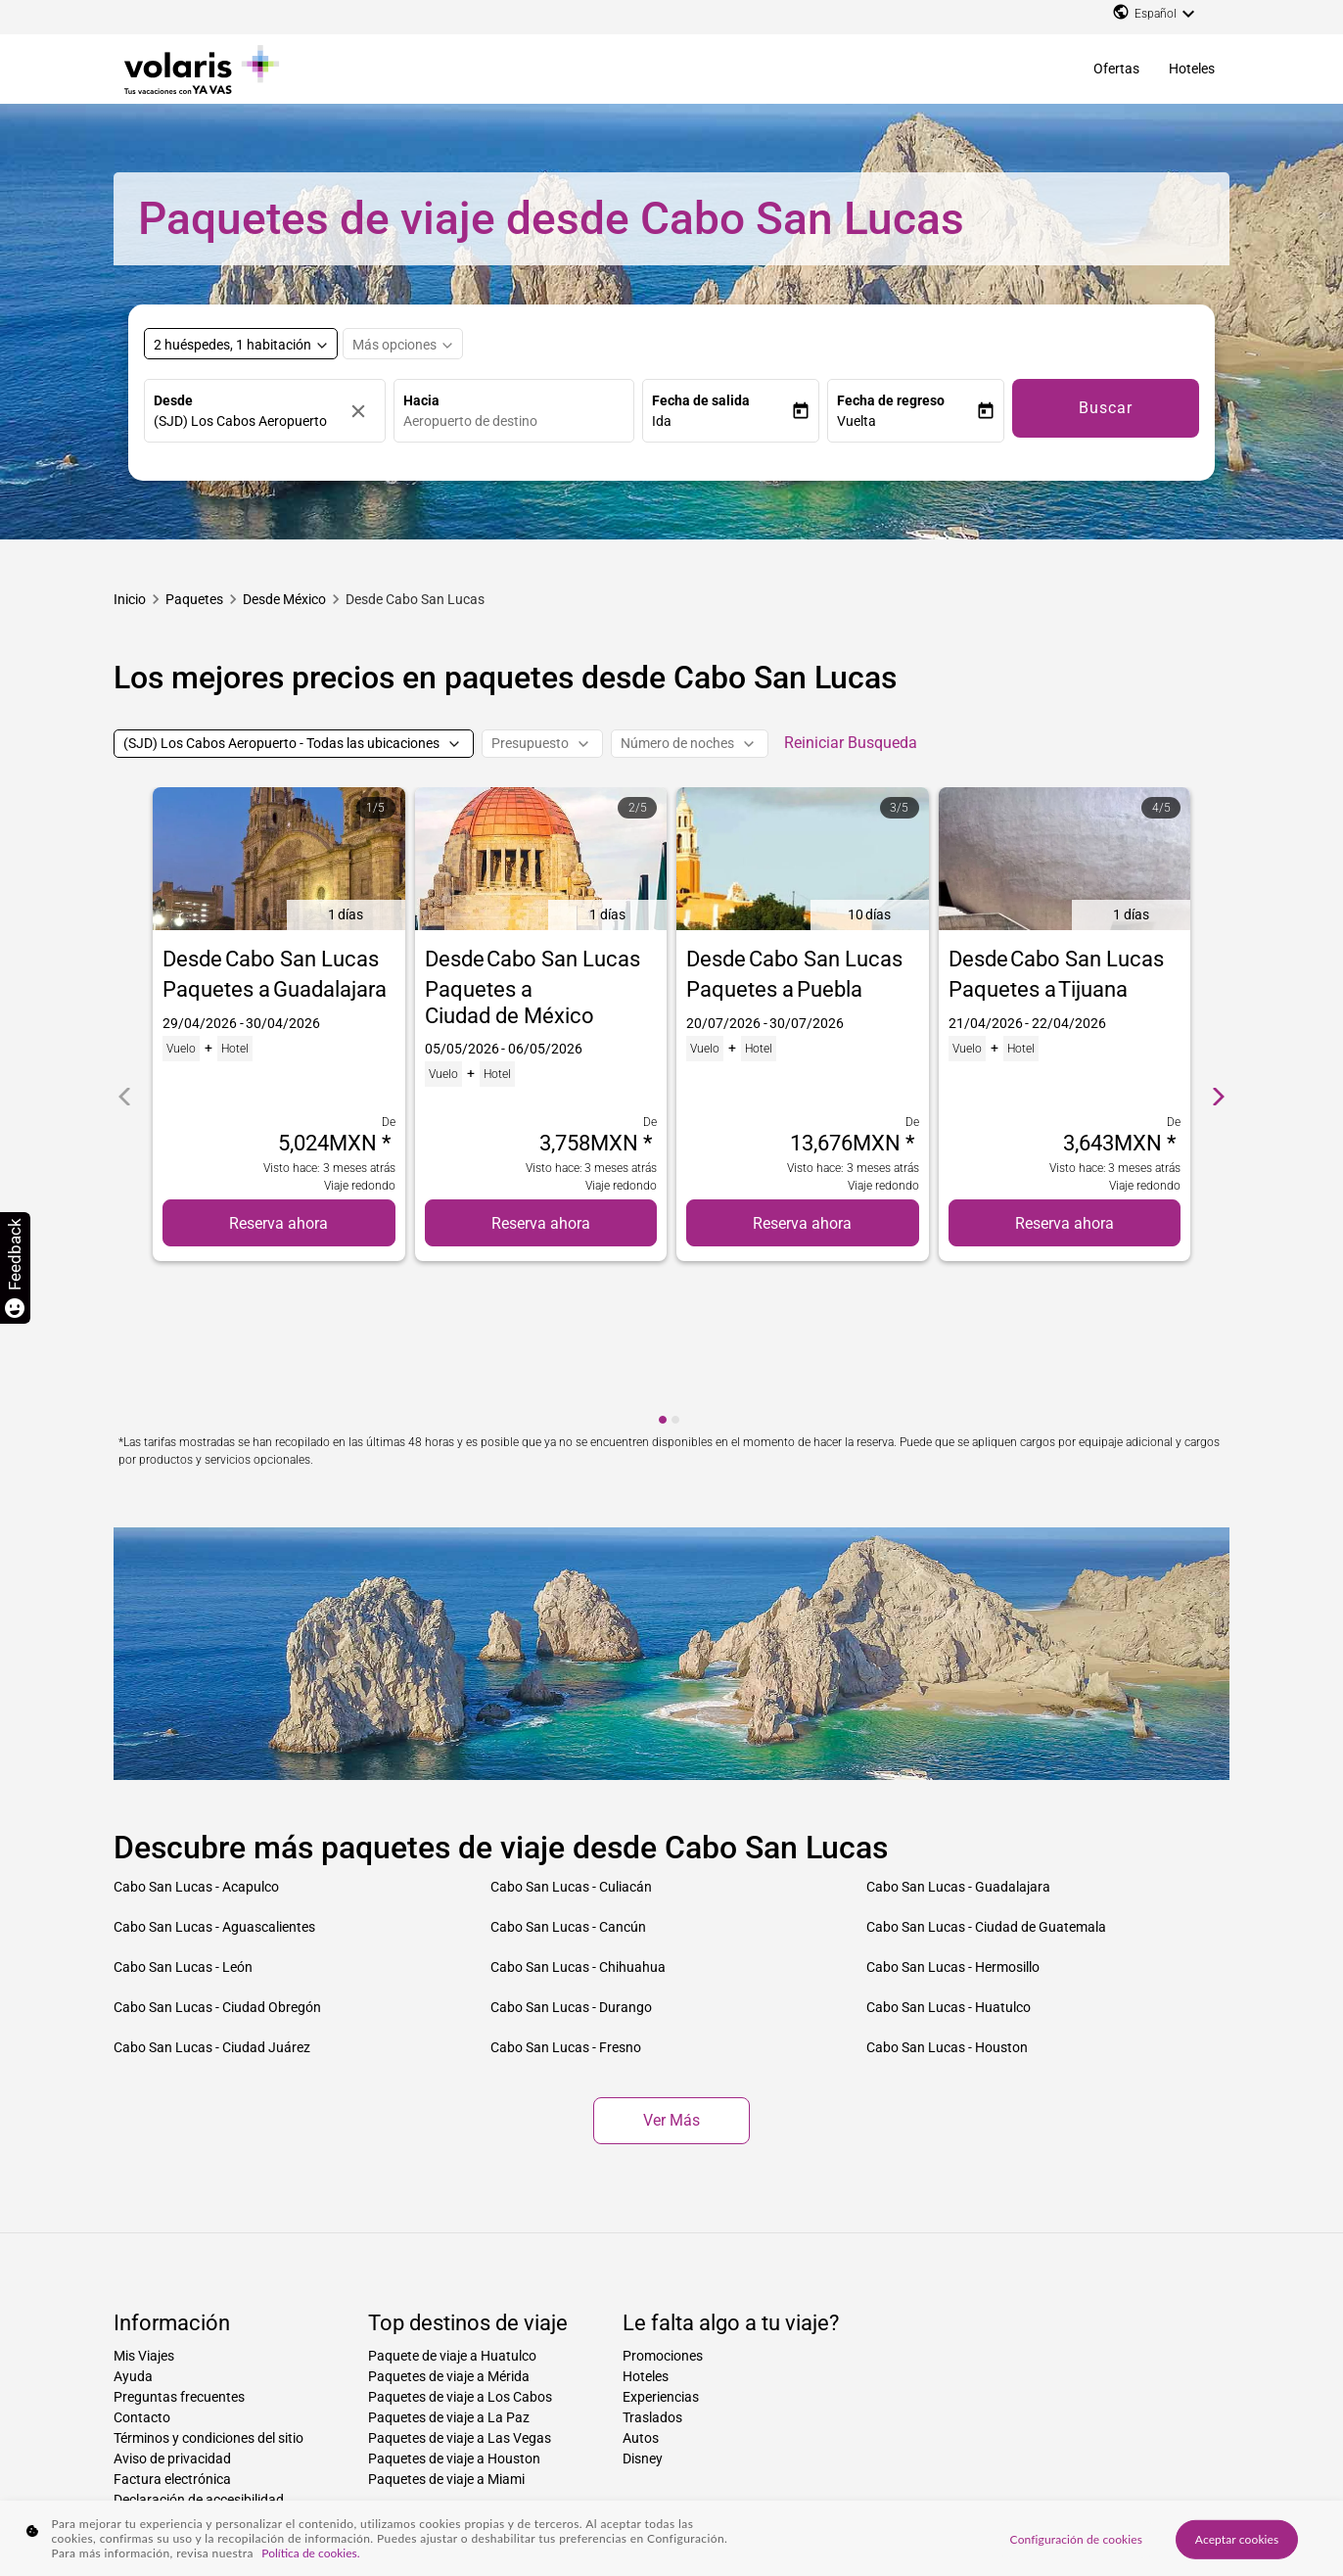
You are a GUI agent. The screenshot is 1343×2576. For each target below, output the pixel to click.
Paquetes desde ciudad (720, 2473)
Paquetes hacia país (165, 2473)
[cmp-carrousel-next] (1218, 1027)
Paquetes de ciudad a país (581, 2473)
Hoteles (1192, 68)
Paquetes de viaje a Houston (454, 2318)
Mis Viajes (144, 2216)
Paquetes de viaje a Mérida (449, 2236)
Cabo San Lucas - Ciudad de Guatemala (986, 1787)
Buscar (1106, 407)
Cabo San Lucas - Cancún (568, 1787)
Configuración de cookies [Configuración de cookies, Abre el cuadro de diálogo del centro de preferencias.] (1076, 2538)
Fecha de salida (701, 400)
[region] (671, 2538)
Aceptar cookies (1237, 2538)
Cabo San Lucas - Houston (947, 1907)
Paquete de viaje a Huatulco (452, 2216)
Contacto (142, 2277)
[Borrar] (363, 411)
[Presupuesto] (542, 743)
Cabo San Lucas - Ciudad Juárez (212, 1907)
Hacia (421, 400)
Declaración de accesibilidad (199, 2359)
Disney (643, 2318)
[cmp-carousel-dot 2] (675, 1280)
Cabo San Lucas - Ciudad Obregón (217, 1867)
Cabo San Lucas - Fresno (565, 1907)
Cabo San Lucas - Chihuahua (578, 1827)
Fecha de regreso (891, 400)
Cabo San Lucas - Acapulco (196, 1747)
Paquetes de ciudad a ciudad (428, 2473)
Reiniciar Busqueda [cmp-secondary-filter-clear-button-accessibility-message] (850, 742)
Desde (173, 400)
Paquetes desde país (844, 2473)
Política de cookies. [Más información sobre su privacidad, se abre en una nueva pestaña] (310, 2553)
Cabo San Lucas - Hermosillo (953, 1827)
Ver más (671, 1980)
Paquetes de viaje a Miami (446, 2339)
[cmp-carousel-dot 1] (663, 1280)
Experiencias (661, 2257)
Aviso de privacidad (172, 2318)
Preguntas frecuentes (179, 2257)
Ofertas (1116, 68)
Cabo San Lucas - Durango (571, 1867)
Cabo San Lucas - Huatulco (948, 1867)
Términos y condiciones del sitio (208, 2298)
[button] (721, 421)
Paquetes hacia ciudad (285, 2473)
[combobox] (518, 421)
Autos (641, 2298)
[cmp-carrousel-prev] (124, 1027)
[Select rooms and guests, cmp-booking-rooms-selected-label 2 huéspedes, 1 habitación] (241, 343)
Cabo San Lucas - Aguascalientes (214, 1787)
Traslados (652, 2277)
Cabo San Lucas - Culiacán (571, 1747)
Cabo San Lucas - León (183, 1827)
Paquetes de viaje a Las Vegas (459, 2298)
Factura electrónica (172, 2339)
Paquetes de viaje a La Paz (449, 2277)
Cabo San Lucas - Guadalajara (958, 1747)
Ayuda (133, 2236)
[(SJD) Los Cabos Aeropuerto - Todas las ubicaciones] (294, 743)
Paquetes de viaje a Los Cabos (460, 2257)
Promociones (663, 2216)
